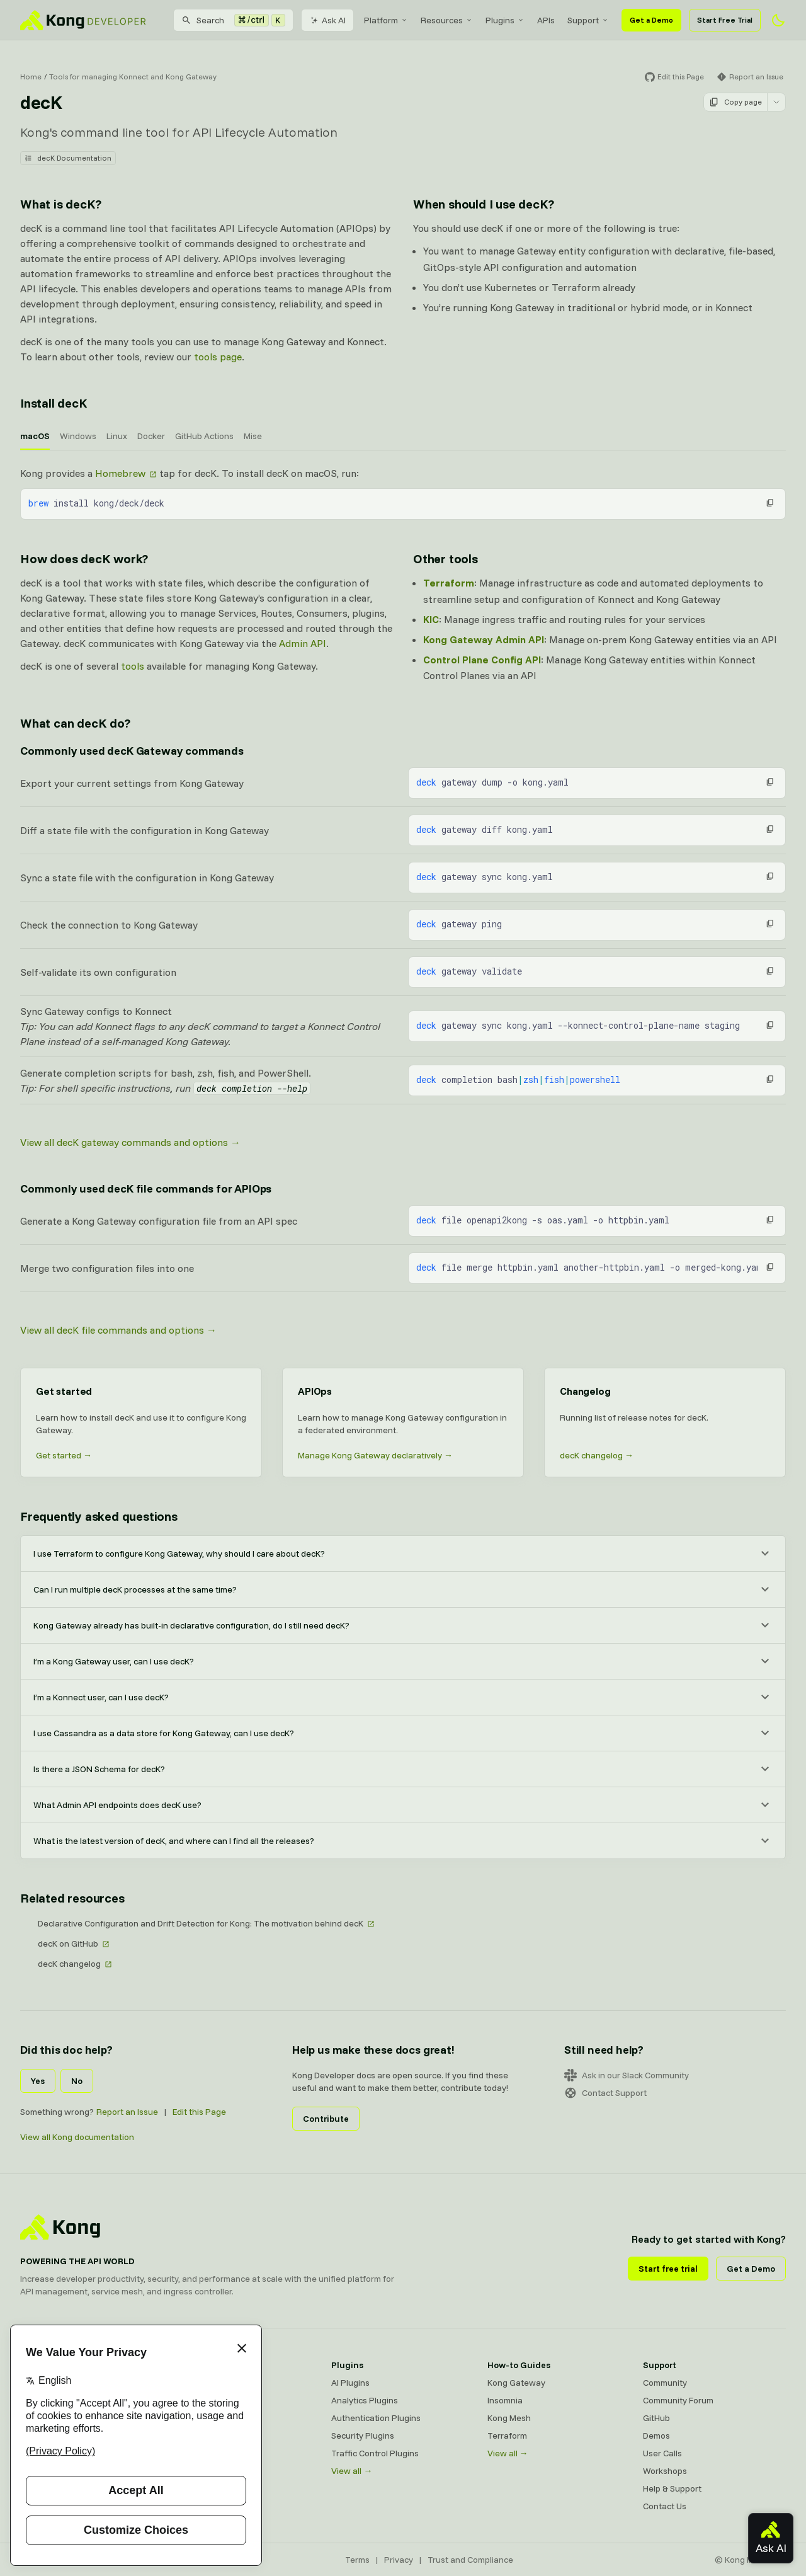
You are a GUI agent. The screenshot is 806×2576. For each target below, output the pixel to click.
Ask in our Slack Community (626, 2075)
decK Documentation (68, 158)
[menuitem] (386, 20)
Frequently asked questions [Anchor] (99, 1516)
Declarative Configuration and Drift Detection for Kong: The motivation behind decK (200, 1923)
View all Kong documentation (77, 2137)
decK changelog (69, 1963)
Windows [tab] (78, 436)
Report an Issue (127, 2111)
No (76, 2081)
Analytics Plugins (364, 2400)
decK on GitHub (68, 1943)
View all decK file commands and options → (118, 1330)
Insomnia (505, 2400)
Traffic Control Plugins (375, 2453)
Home (31, 76)
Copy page (735, 102)
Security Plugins (362, 2435)
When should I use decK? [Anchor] (483, 204)
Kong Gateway (516, 2382)
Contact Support (605, 2093)
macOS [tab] (35, 436)
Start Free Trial (724, 20)
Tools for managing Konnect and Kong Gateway (133, 76)
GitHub (656, 2418)
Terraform (448, 582)
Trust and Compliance (470, 2559)
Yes (38, 2081)
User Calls (662, 2453)
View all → (351, 2470)
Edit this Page (199, 2111)
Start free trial (668, 2268)
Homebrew (120, 473)
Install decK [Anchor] (54, 403)
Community (665, 2382)
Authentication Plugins (376, 2418)
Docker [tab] (151, 436)
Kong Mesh (509, 2418)
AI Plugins (350, 2382)
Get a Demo (651, 20)
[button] (770, 502)
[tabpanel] (403, 493)
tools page (218, 356)
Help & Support (672, 2488)
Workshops (665, 2470)
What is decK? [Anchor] (60, 204)
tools (132, 666)
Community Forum (678, 2400)
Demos (656, 2435)
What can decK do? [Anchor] (75, 723)
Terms (357, 2559)
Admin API (302, 643)
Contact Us (664, 2506)
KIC (431, 619)
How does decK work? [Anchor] (84, 558)
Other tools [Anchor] (445, 558)
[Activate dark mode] (778, 20)
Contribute (326, 2118)
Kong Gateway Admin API (483, 639)
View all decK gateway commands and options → (130, 1142)
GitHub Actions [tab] (204, 436)
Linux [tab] (116, 436)
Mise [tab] (253, 436)
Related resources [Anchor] (72, 1898)
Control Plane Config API (482, 659)
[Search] (233, 20)
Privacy (398, 2559)
